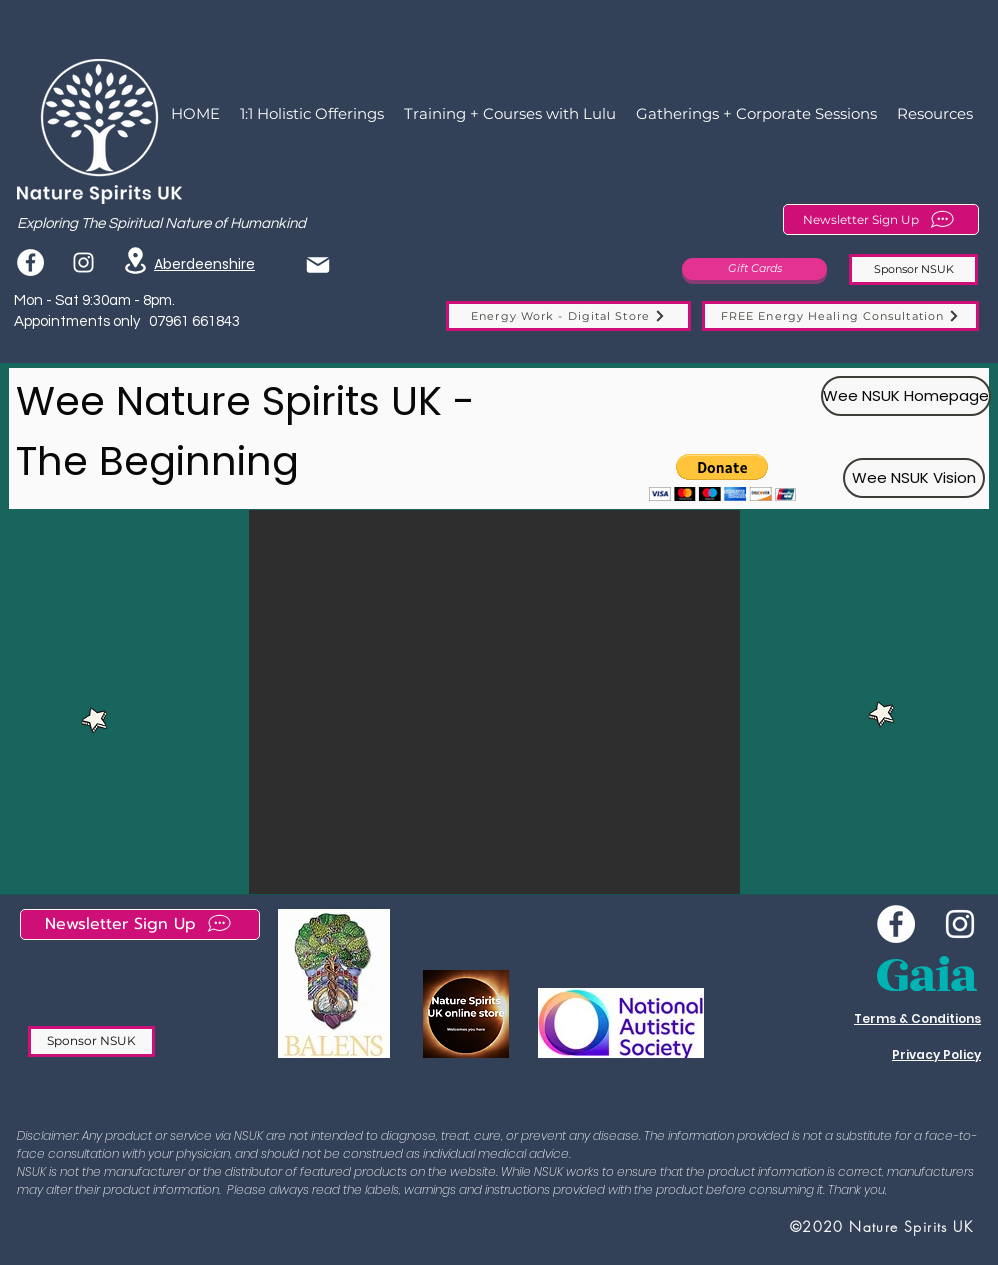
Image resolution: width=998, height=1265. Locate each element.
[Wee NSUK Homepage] (906, 396)
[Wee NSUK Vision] (914, 478)
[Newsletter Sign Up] (881, 219)
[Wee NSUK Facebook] (896, 924)
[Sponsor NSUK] (913, 269)
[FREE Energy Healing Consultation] (840, 316)
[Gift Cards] (754, 269)
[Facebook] (30, 262)
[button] (722, 477)
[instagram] (83, 262)
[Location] (135, 260)
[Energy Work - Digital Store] (568, 316)
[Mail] (318, 264)
